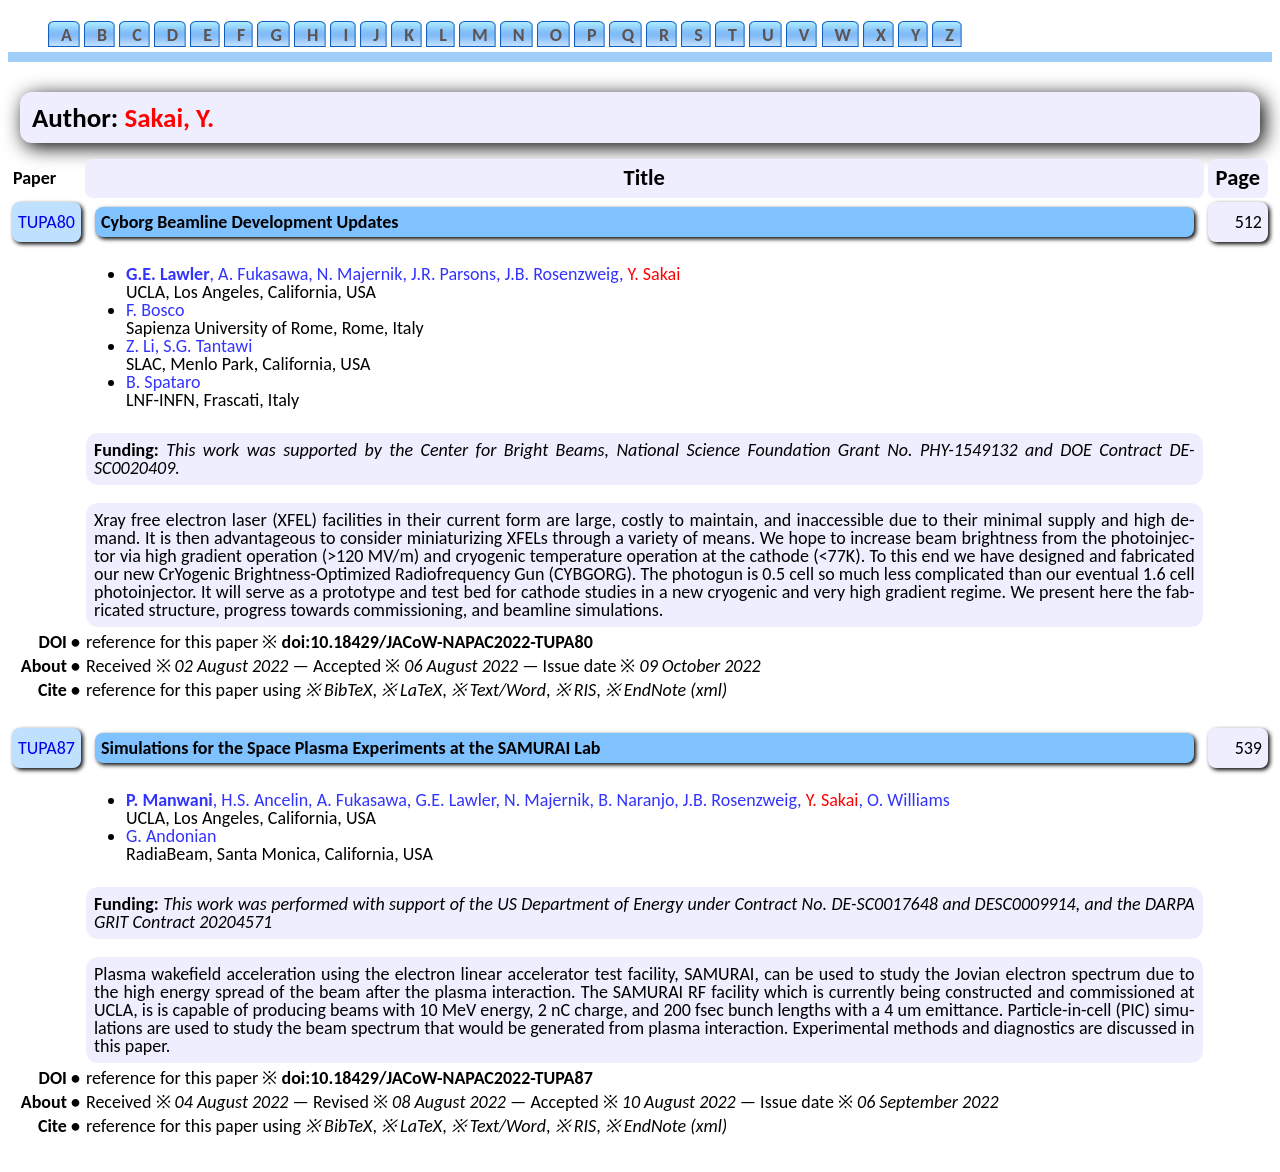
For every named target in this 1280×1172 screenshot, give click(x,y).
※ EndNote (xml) (666, 690)
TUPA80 (46, 222)
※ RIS (576, 690)
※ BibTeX (338, 690)
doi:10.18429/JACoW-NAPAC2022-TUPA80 (436, 642)
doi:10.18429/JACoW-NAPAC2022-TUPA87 (436, 1078)
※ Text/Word (498, 690)
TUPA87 (46, 748)
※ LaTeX (411, 690)
